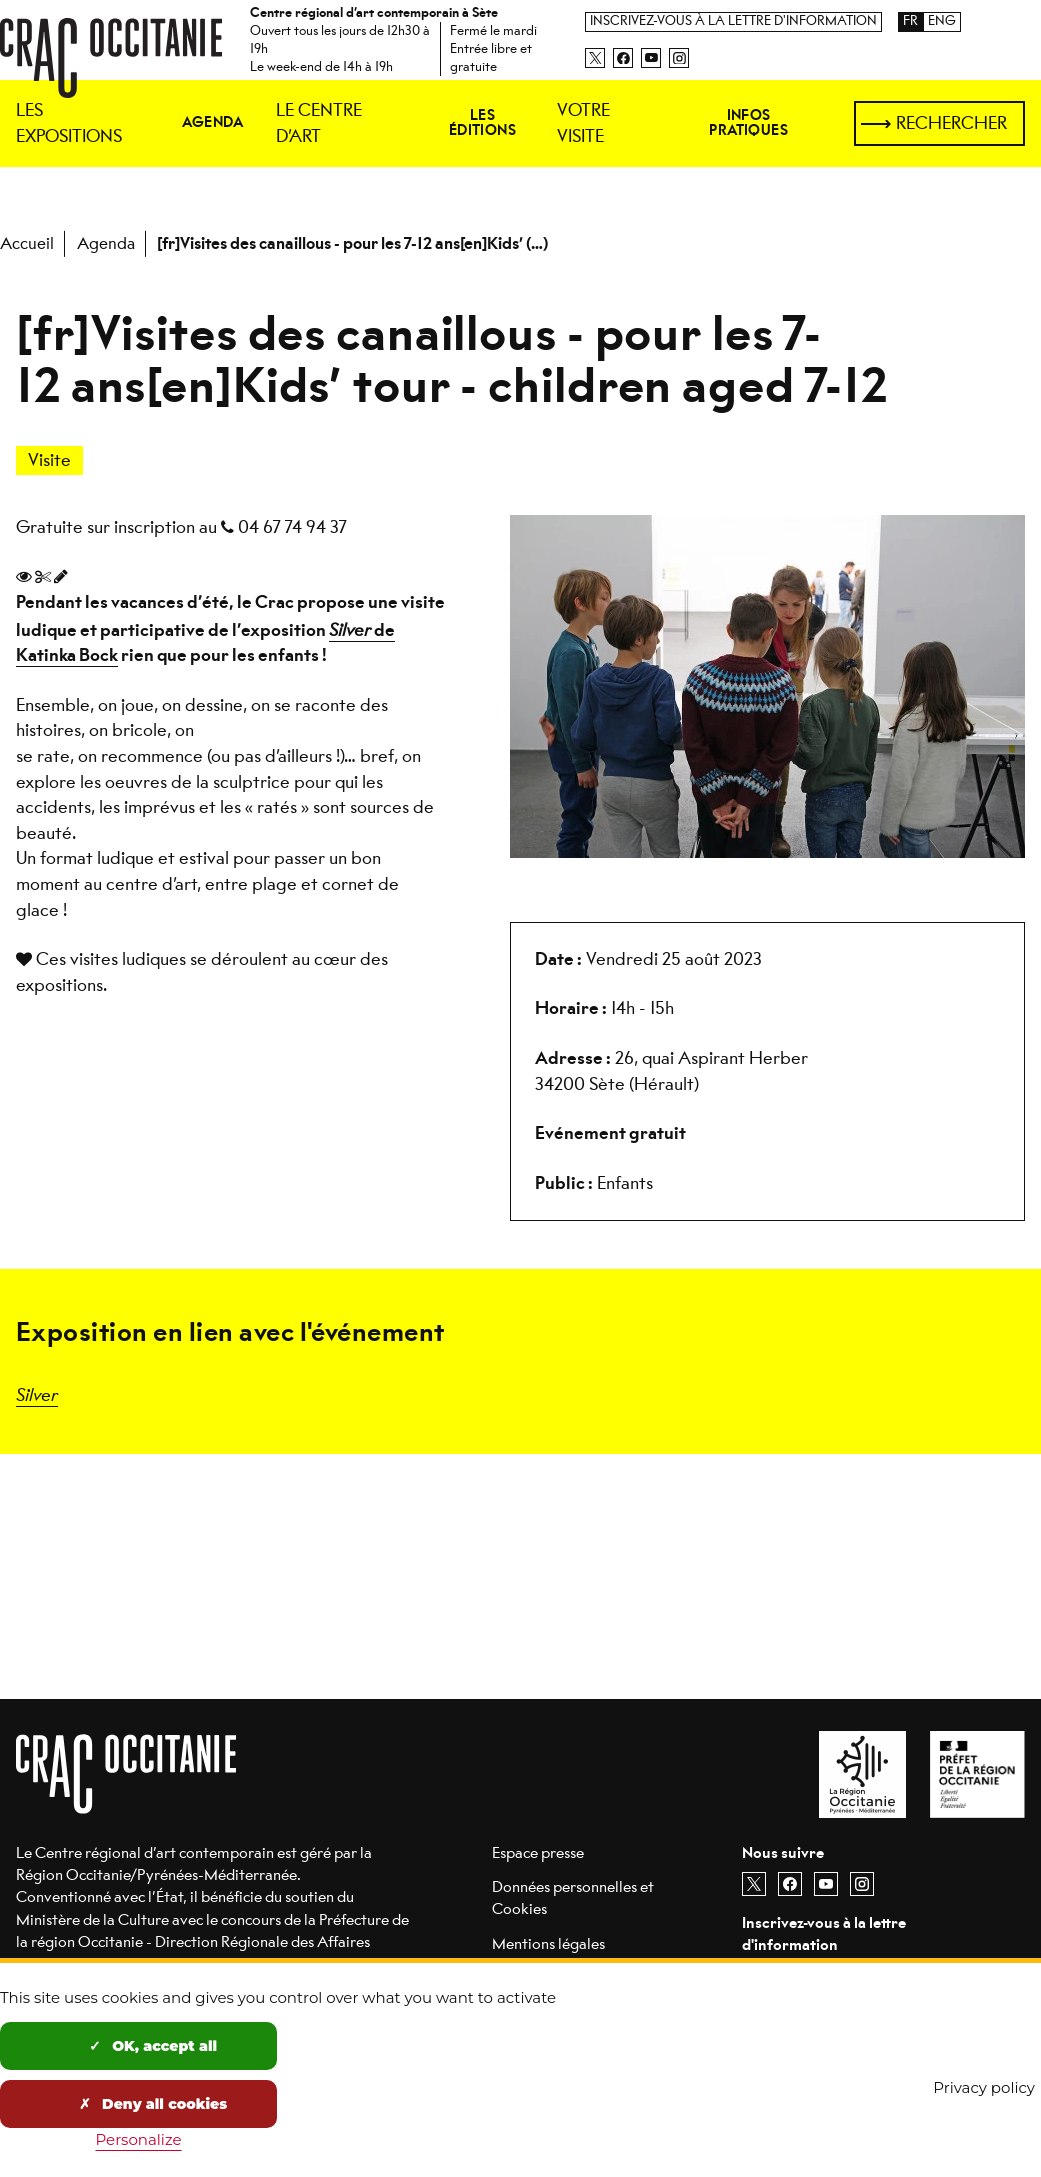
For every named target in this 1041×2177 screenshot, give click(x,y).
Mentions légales (548, 1943)
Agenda (106, 243)
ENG (942, 21)
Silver (37, 1393)
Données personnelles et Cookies (573, 1897)
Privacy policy (984, 2087)
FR (910, 21)
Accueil (27, 243)
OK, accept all (153, 2046)
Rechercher (951, 123)
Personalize (139, 2139)
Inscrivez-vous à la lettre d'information (733, 21)
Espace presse (538, 1852)
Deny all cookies (153, 2104)
